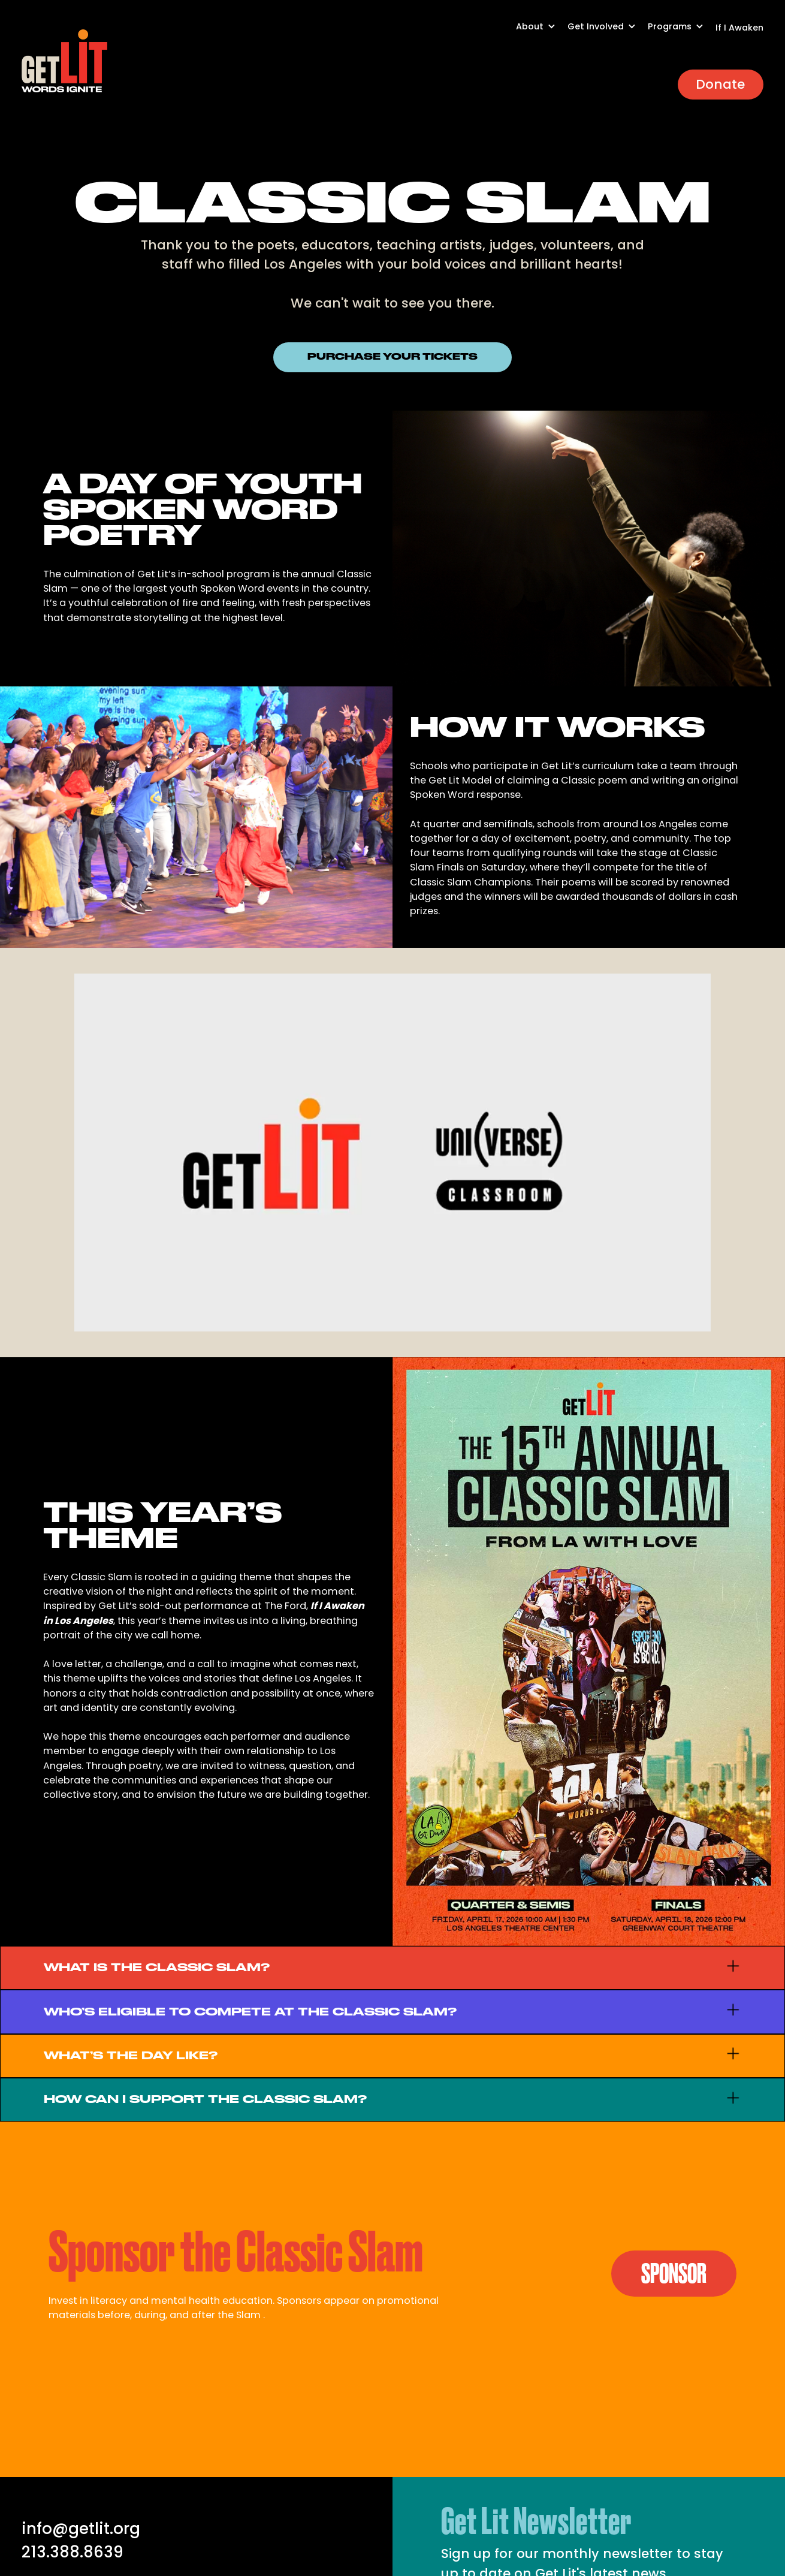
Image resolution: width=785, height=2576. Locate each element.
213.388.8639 (72, 2552)
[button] (541, 33)
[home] (65, 60)
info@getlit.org (81, 2528)
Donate (720, 84)
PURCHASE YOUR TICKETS (392, 356)
